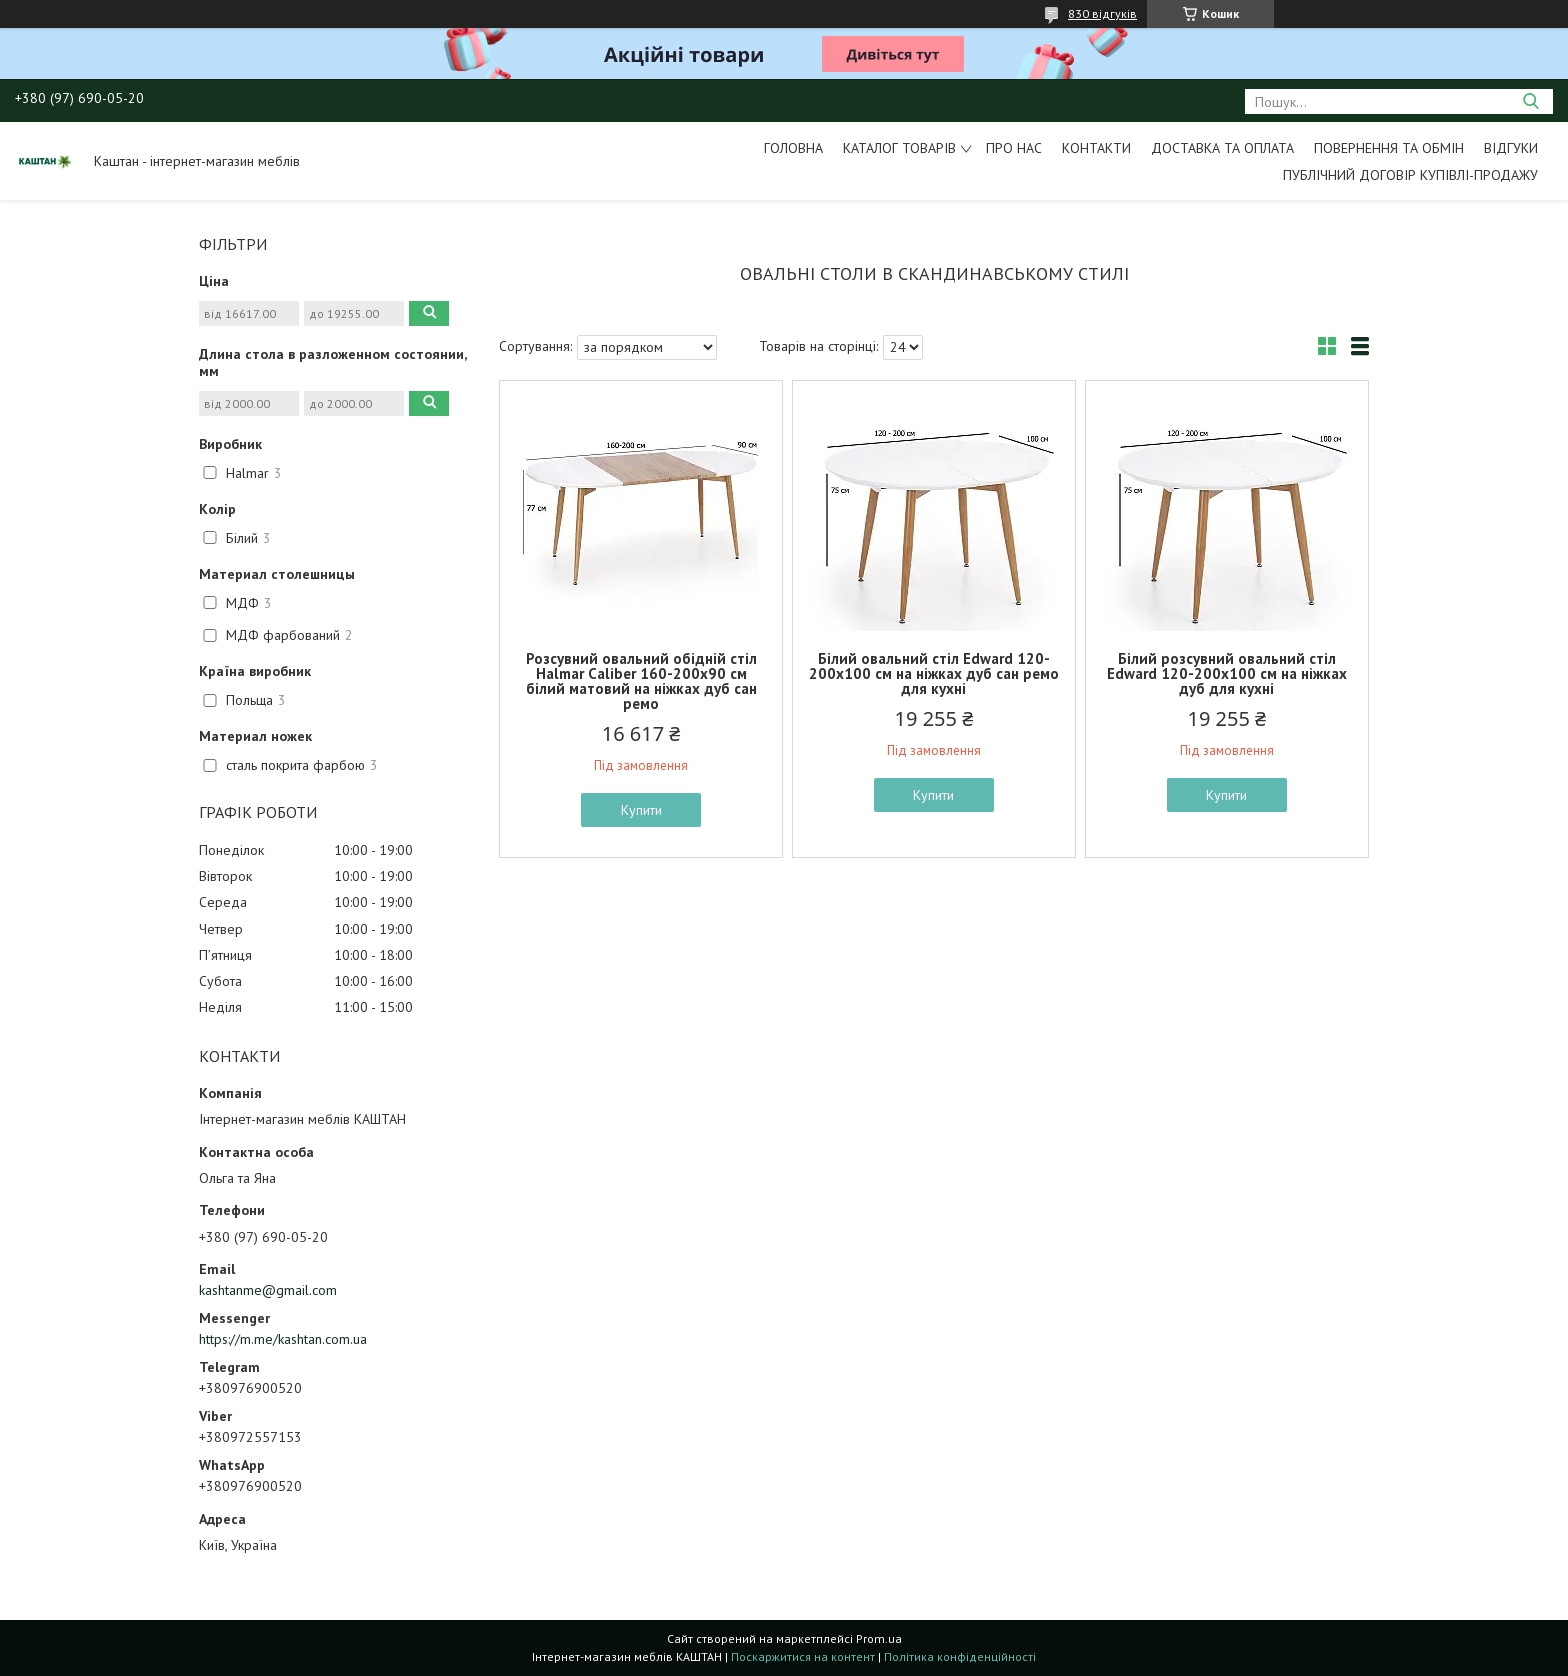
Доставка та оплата (1222, 148)
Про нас (1014, 148)
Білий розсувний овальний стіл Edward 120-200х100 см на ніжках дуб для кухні (1227, 673)
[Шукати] (1530, 101)
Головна (793, 148)
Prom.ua (879, 1638)
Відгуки (1511, 148)
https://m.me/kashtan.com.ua (283, 1339)
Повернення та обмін (1389, 148)
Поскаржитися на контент (803, 1656)
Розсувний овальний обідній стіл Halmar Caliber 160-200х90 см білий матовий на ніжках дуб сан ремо (641, 681)
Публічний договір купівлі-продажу (1410, 175)
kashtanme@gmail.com (268, 1290)
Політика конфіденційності (960, 1656)
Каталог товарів (899, 148)
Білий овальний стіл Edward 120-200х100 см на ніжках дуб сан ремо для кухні (934, 673)
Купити (641, 810)
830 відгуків (1102, 13)
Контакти (1096, 148)
